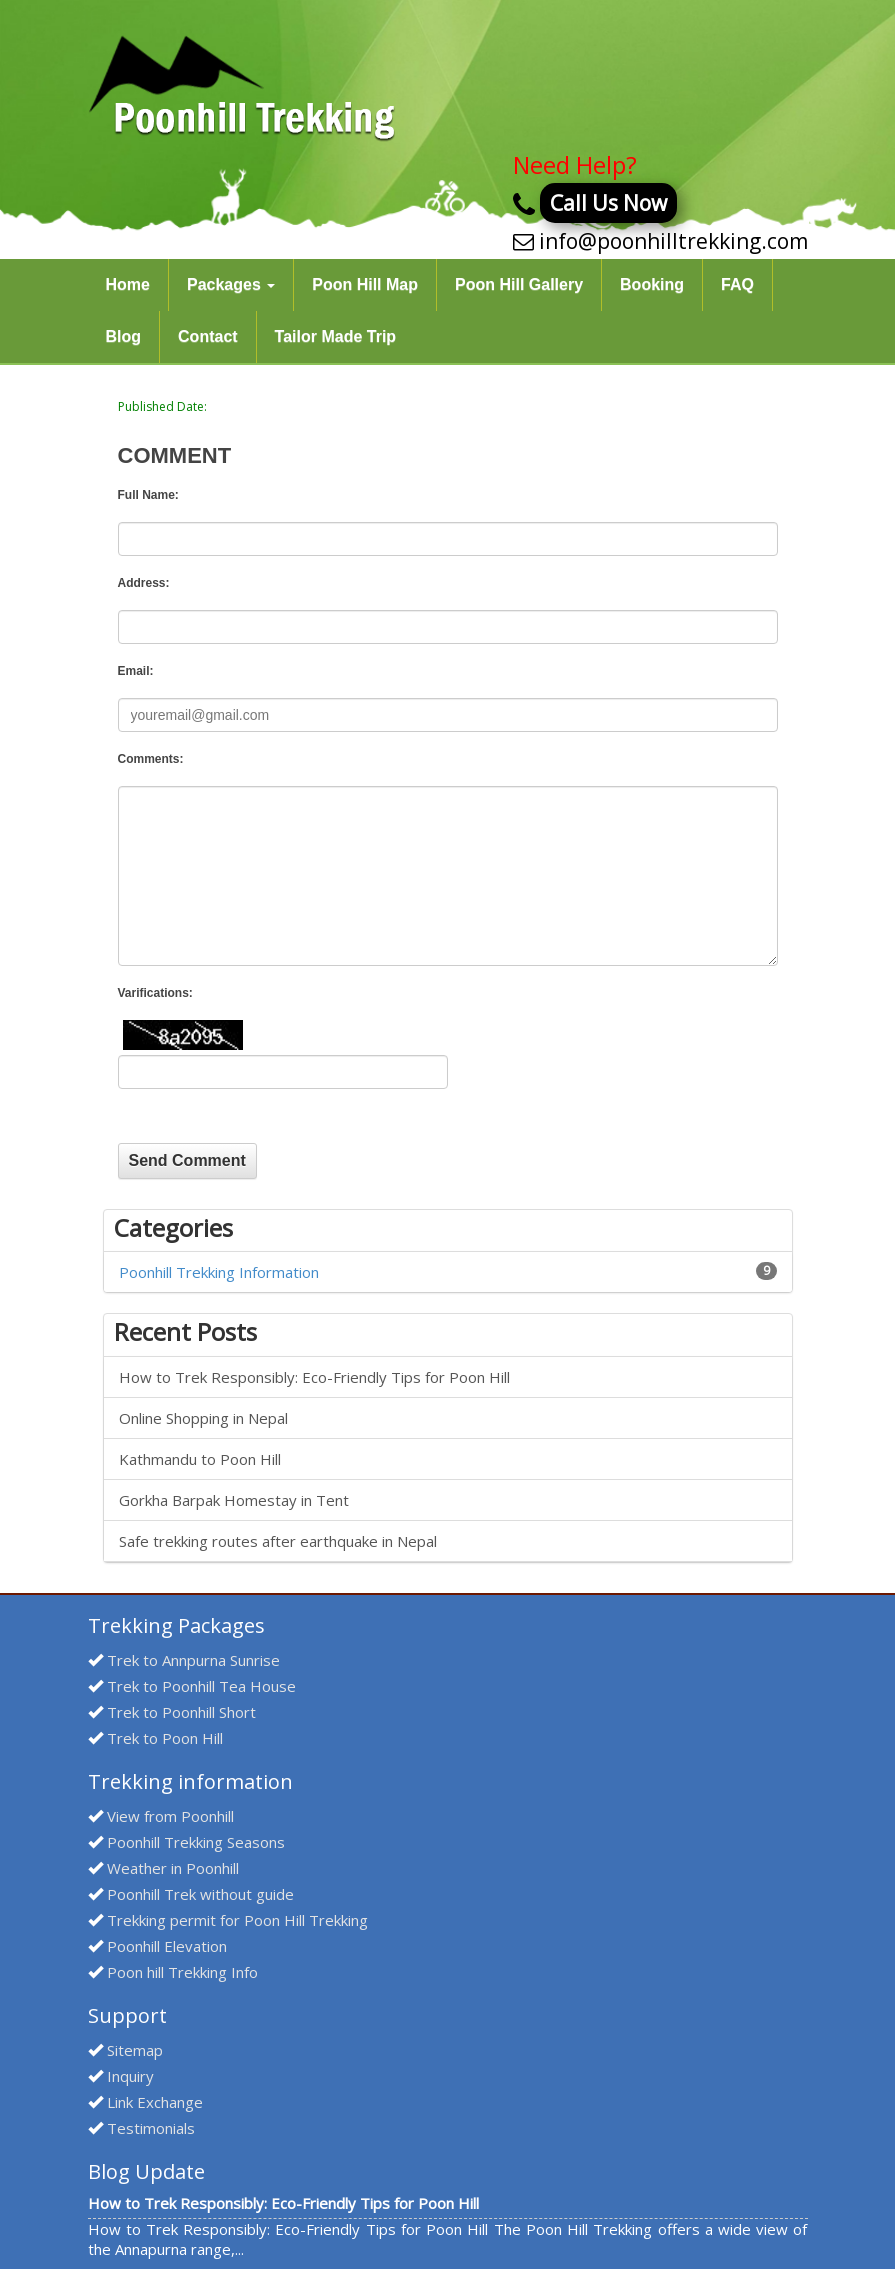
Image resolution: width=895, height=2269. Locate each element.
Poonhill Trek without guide (200, 1894)
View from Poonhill (170, 1816)
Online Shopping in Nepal (203, 1418)
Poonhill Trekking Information (219, 1272)
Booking (652, 284)
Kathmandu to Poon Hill (200, 1459)
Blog (124, 336)
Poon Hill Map (365, 284)
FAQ (737, 284)
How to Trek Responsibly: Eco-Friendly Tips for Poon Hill (314, 1377)
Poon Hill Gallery (519, 284)
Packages (231, 284)
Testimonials (151, 2128)
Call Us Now (608, 203)
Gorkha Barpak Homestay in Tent (234, 1500)
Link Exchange (155, 2102)
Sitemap (135, 2050)
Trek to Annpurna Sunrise (193, 1660)
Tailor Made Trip (336, 336)
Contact (208, 336)
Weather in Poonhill (173, 1868)
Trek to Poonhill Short (181, 1712)
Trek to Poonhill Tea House (201, 1686)
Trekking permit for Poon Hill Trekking (237, 1920)
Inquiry (130, 2076)
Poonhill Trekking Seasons (196, 1842)
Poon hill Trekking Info (182, 1972)
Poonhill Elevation (167, 1946)
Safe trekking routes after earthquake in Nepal (278, 1541)
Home (128, 284)
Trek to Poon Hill (165, 1738)
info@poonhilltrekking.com (673, 241)
